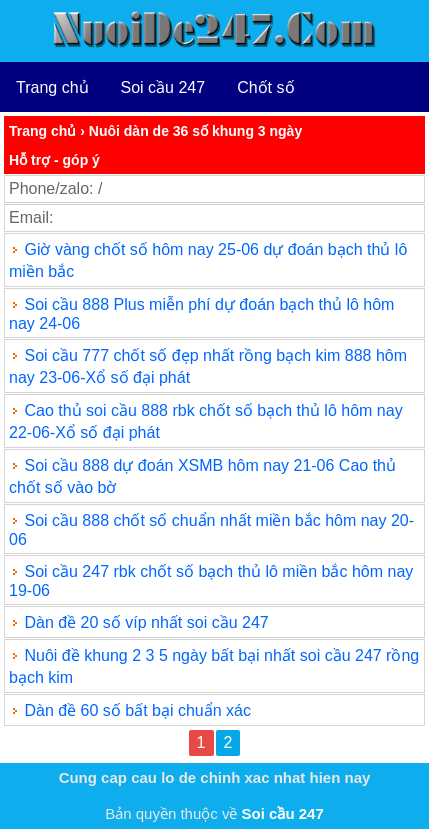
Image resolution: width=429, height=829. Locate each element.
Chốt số (265, 87)
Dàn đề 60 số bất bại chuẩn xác (137, 710)
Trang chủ (52, 87)
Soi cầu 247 (163, 87)
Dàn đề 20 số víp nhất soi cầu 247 (146, 622)
